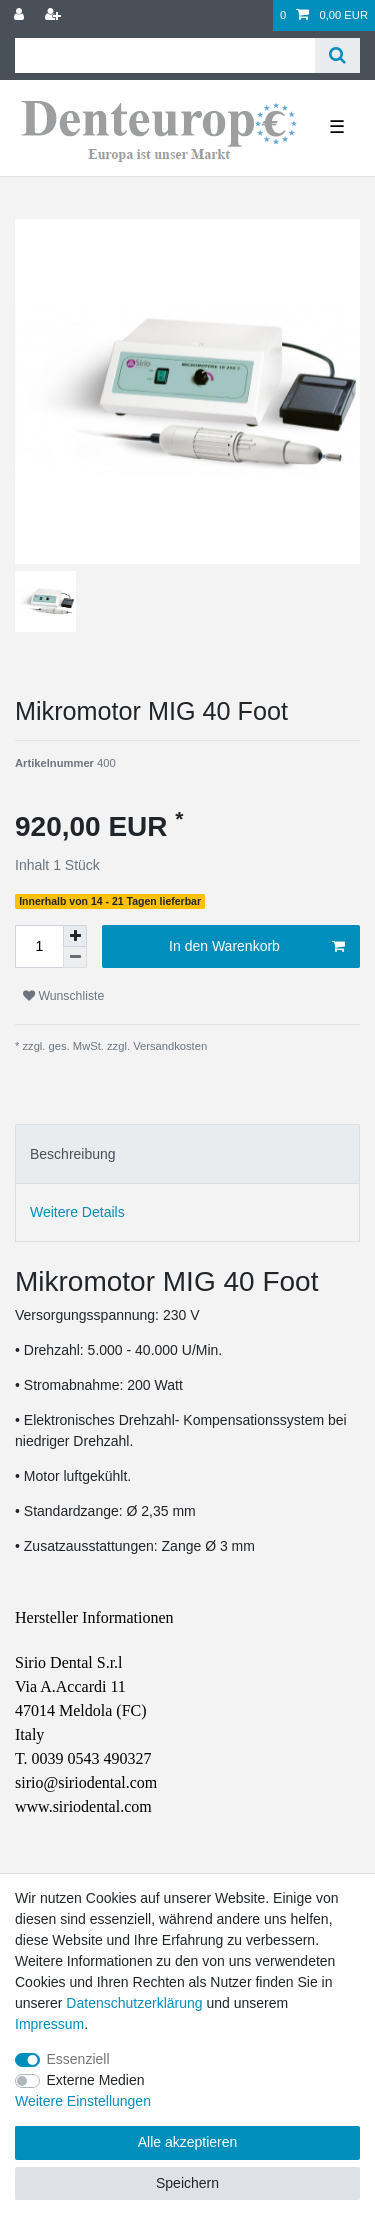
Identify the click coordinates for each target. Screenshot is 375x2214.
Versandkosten (168, 1046)
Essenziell (78, 2059)
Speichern (187, 2183)
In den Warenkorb (257, 947)
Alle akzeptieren (188, 2142)
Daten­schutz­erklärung (134, 2003)
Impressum (49, 2024)
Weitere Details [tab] (77, 1212)
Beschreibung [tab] (73, 1154)
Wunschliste (63, 996)
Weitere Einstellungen (83, 2101)
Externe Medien (96, 2080)
